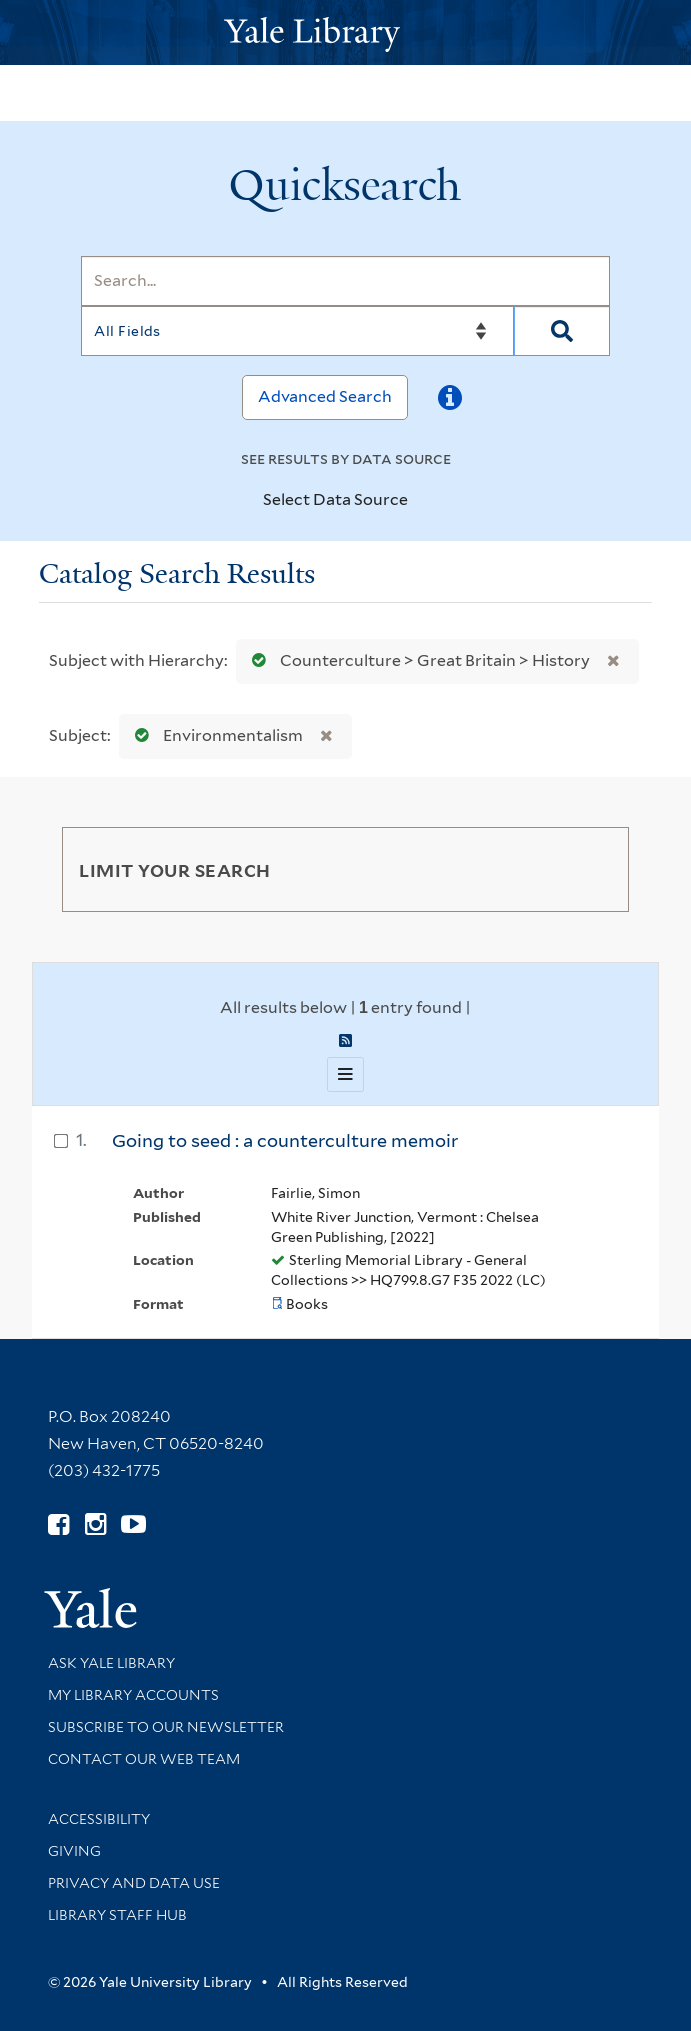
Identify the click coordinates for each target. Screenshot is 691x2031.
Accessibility (99, 1819)
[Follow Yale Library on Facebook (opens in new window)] (58, 1524)
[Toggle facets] (590, 869)
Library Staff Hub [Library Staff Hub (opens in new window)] (117, 1915)
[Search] (345, 281)
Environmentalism (214, 735)
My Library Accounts (133, 1695)
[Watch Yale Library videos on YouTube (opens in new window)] (133, 1524)
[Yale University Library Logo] (346, 32)
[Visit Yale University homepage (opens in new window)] (90, 1601)
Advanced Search (325, 396)
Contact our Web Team (144, 1759)
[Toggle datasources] (425, 501)
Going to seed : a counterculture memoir (285, 1140)
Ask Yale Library (111, 1663)
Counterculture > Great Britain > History (416, 660)
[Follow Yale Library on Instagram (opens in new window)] (95, 1524)
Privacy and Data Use (134, 1883)
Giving (74, 1851)
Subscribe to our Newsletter (166, 1727)
